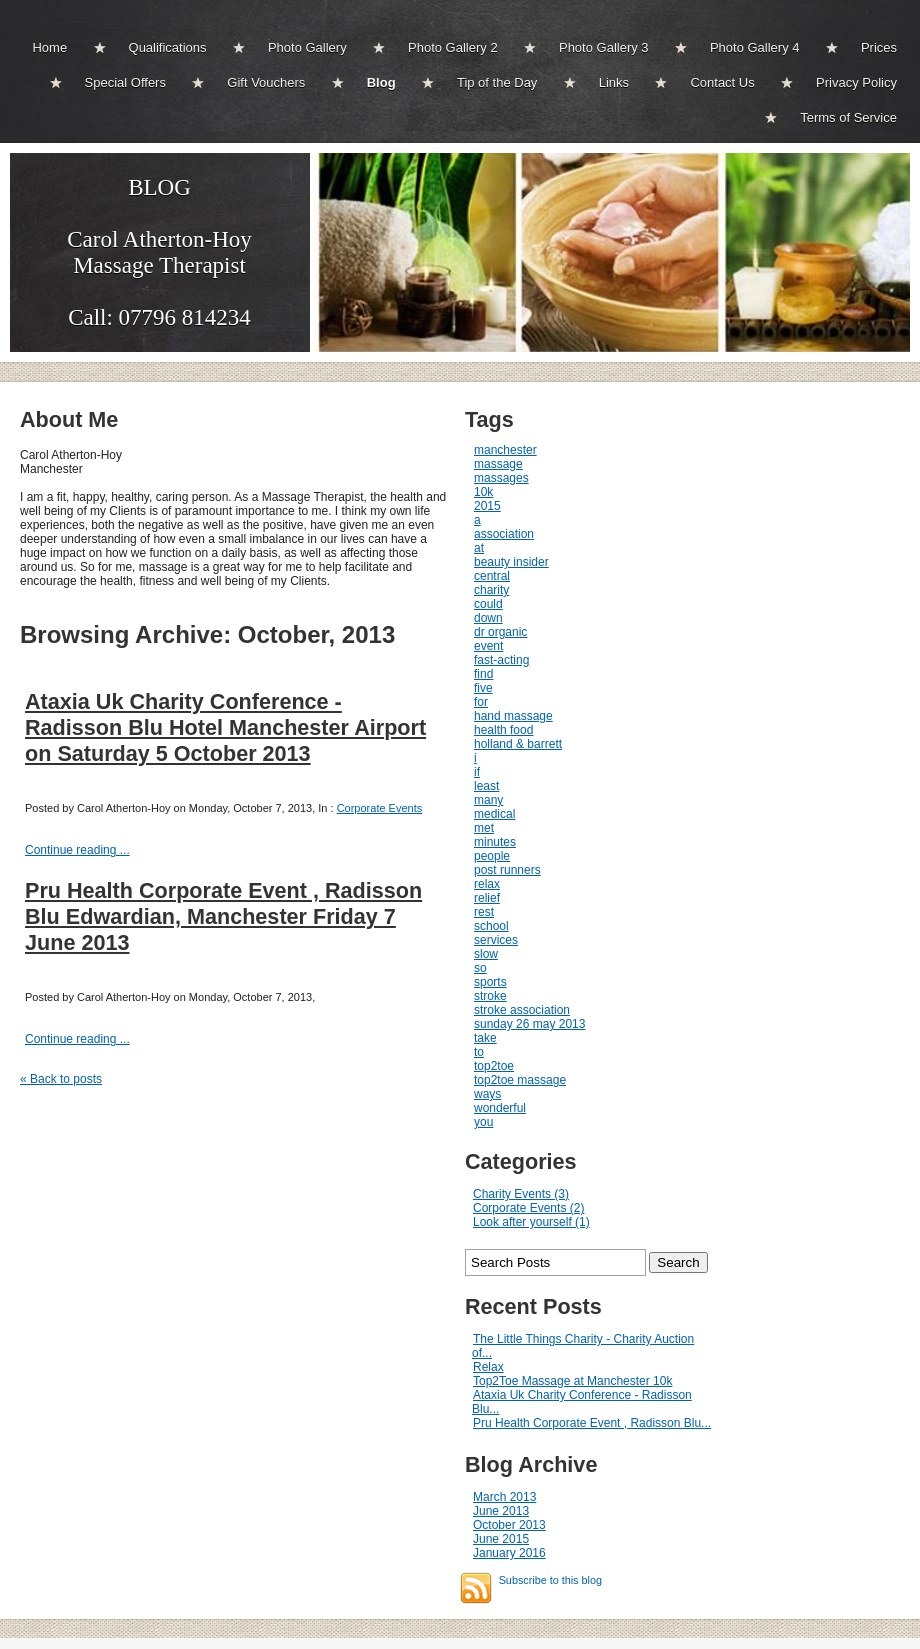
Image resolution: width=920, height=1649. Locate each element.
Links (614, 82)
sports (490, 982)
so (480, 968)
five (483, 688)
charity (491, 590)
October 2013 (509, 1525)
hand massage (513, 716)
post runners (507, 870)
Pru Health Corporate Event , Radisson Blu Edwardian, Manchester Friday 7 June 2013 (223, 916)
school (491, 926)
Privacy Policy (856, 82)
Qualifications (168, 47)
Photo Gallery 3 (604, 47)
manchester (505, 450)
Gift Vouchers (266, 82)
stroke (490, 996)
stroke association (522, 1010)
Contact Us (722, 82)
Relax (488, 1367)
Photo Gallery (307, 47)
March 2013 (504, 1497)
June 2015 (501, 1539)
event (488, 646)
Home (49, 47)
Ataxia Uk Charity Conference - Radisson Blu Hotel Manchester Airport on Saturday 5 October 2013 (225, 727)
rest (484, 912)
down (488, 618)
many (488, 800)
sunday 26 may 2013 (529, 1024)
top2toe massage (520, 1080)
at (479, 548)
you (483, 1122)
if (477, 772)
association (504, 534)
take (485, 1038)
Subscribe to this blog (550, 1580)
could (488, 604)
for (481, 702)
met (484, 828)
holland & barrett (518, 744)
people (492, 856)
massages (501, 478)
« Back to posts (61, 1079)
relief (487, 898)
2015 (487, 506)
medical (494, 814)
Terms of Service (848, 117)
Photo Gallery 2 (453, 47)
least (486, 786)
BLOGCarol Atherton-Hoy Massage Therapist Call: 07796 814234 (159, 252)
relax (487, 884)
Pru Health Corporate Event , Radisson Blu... (592, 1423)
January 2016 (509, 1553)
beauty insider (511, 562)
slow (486, 954)
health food (503, 730)
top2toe (494, 1066)
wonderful (500, 1108)
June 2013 (501, 1511)
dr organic (500, 632)
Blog (381, 82)
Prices (879, 47)
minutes (495, 842)
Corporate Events (380, 808)
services (496, 940)
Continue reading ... (77, 850)
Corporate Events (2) (528, 1208)
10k (483, 492)
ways (487, 1094)
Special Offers (125, 82)
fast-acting (501, 660)
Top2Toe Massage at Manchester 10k (572, 1381)
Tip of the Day (497, 82)
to (479, 1052)
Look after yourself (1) (531, 1222)
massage (498, 464)
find (483, 674)
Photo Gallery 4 (755, 47)
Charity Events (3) (521, 1194)
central (492, 576)
